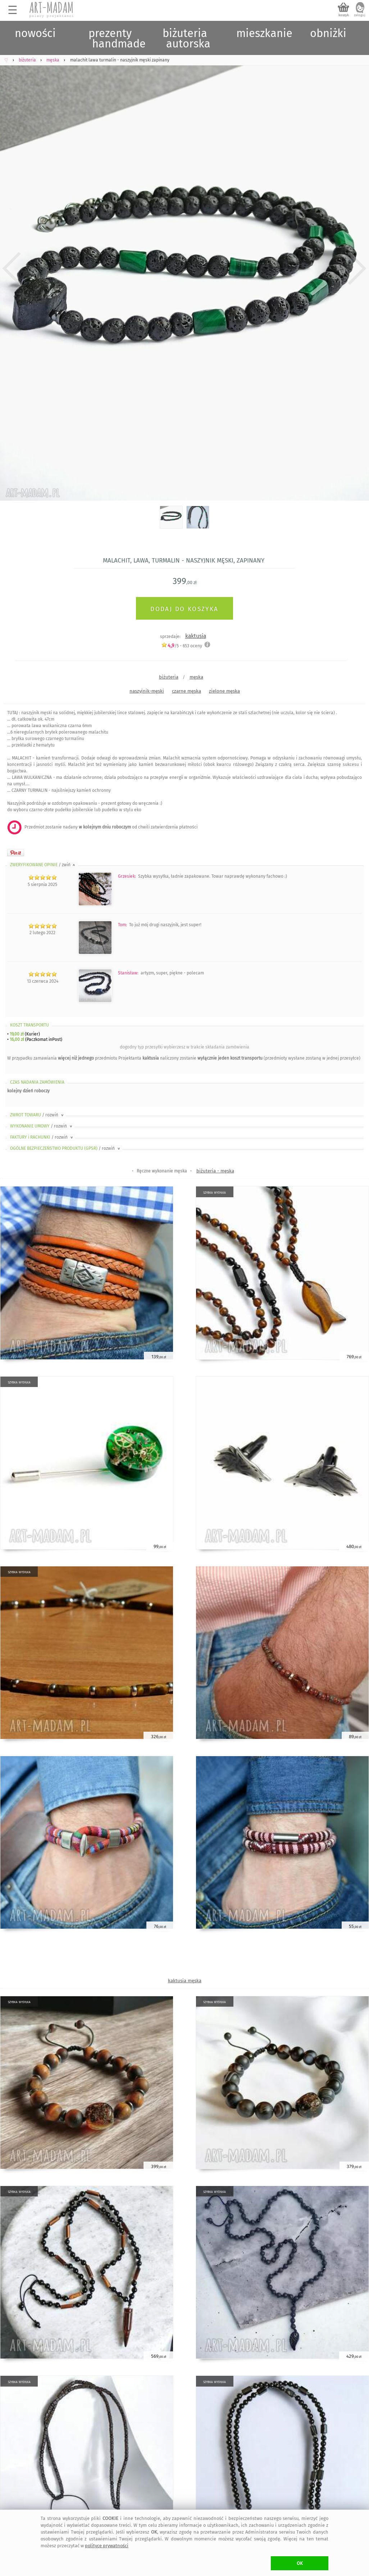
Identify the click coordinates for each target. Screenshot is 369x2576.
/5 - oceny (181, 646)
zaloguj (359, 15)
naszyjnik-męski (146, 691)
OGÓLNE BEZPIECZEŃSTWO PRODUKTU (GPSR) (65, 1148)
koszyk (343, 15)
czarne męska (186, 691)
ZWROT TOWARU (37, 1114)
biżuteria (168, 677)
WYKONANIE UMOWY (41, 1126)
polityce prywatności (106, 2545)
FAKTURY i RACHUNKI (42, 1137)
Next (357, 268)
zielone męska (224, 691)
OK (300, 2563)
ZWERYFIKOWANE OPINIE (43, 864)
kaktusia (195, 636)
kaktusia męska (184, 1980)
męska (196, 677)
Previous (11, 268)
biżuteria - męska (215, 1171)
